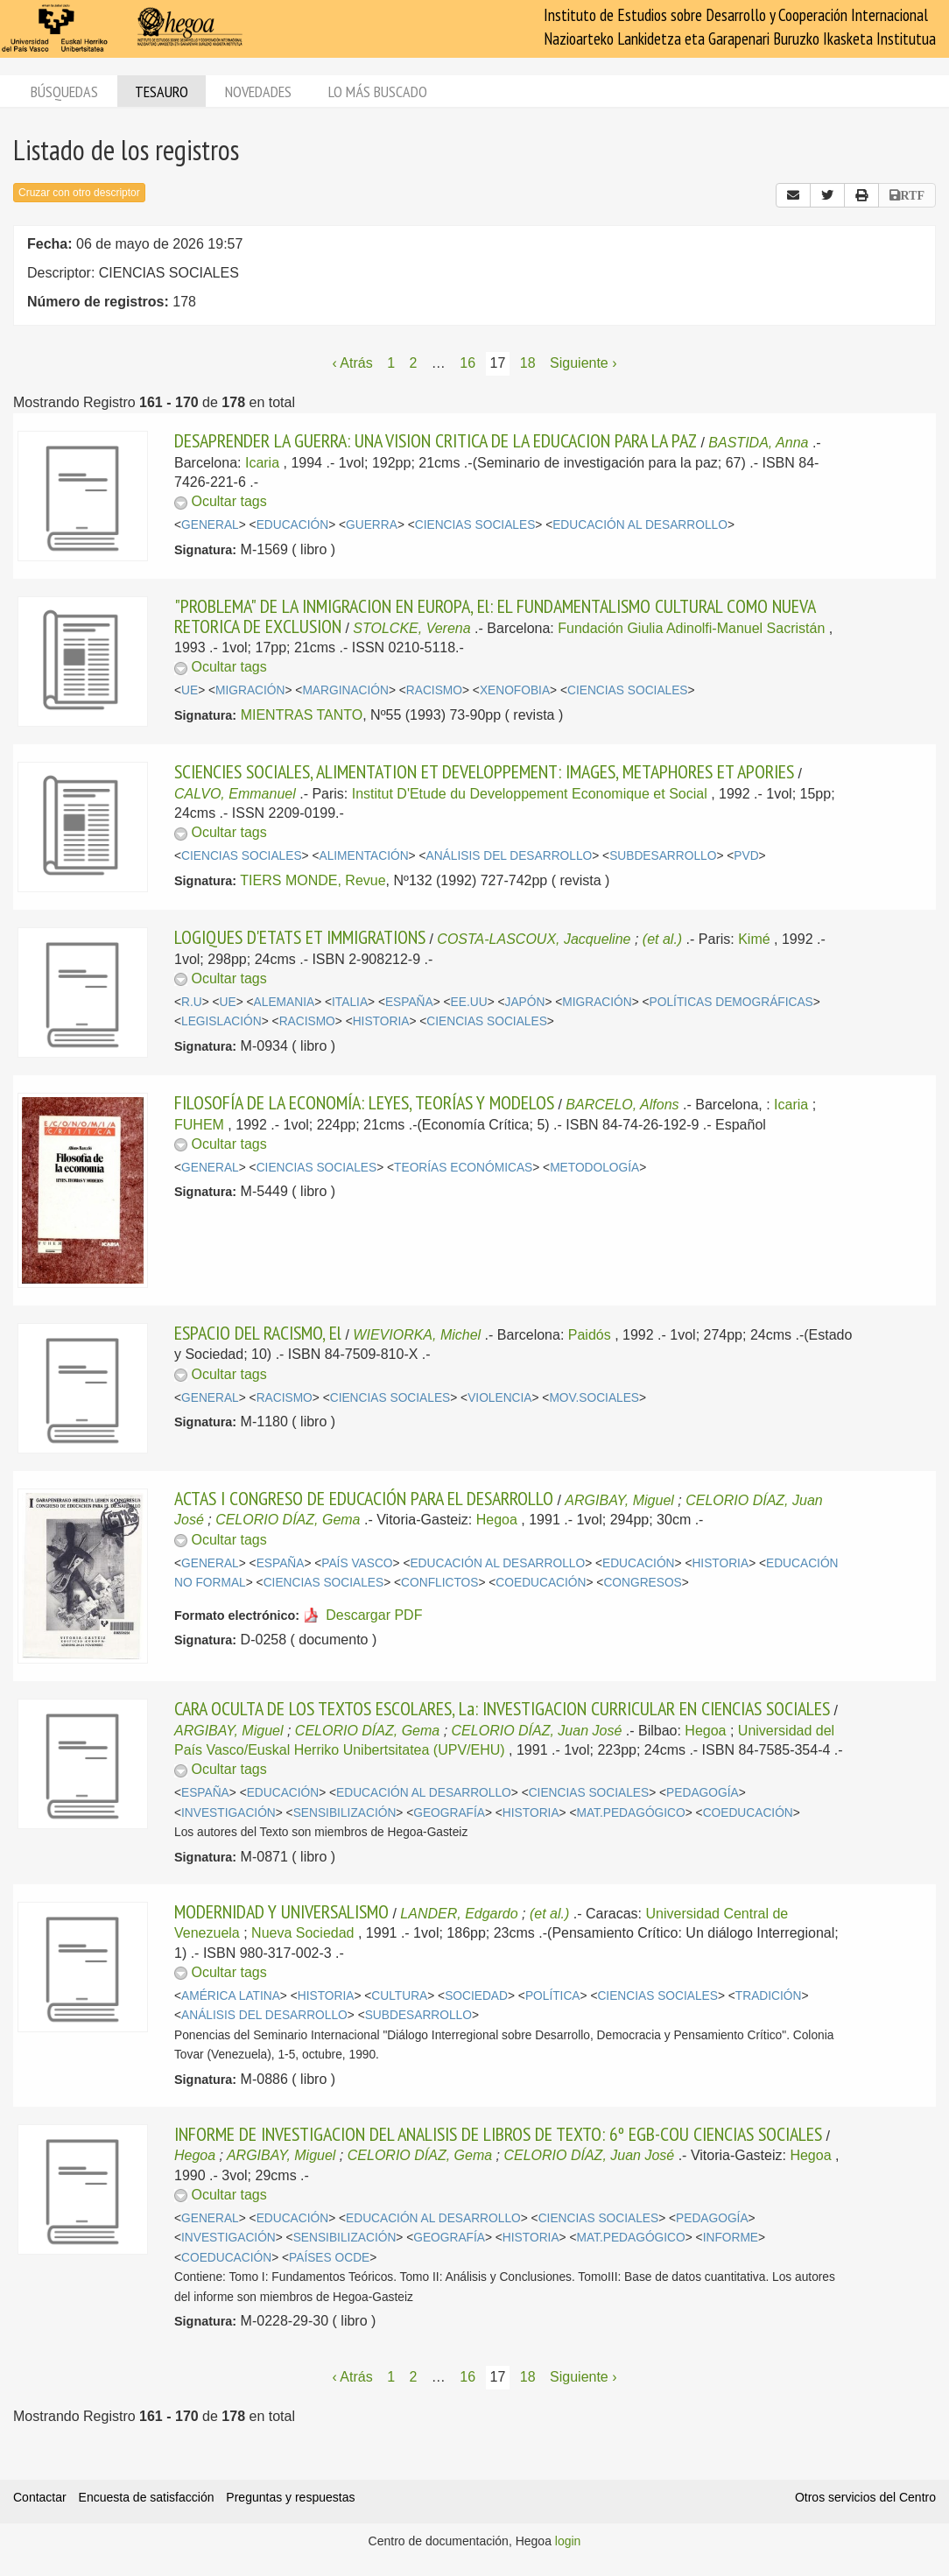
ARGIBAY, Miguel (619, 1500)
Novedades (258, 91)
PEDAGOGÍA (702, 1792)
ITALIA (350, 1002)
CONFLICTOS (439, 1582)
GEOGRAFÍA (449, 1812)
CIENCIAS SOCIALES (475, 524)
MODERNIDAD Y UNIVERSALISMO (281, 1911)
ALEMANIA (284, 1002)
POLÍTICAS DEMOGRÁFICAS (731, 1002)
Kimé (754, 939)
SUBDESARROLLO (662, 855)
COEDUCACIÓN (541, 1582)
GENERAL (210, 524)
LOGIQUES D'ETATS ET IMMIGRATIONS (299, 937)
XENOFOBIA (515, 690)
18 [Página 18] (528, 362)
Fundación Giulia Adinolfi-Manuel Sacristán (691, 628)
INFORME (730, 2237)
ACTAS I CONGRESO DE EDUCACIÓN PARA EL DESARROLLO (363, 1498)
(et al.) (662, 939)
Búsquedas (64, 91)
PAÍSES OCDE (329, 2257)
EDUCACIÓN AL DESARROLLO (640, 524)
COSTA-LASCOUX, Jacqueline (533, 939)
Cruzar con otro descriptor (79, 193)
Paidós (589, 1334)
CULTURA (399, 1995)
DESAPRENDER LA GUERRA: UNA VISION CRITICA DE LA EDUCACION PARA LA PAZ (435, 440)
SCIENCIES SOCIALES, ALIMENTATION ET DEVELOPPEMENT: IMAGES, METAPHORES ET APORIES (484, 771)
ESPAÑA (409, 1002)
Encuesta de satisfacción (146, 2497)
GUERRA (371, 524)
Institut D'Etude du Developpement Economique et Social (529, 793)
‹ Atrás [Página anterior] (352, 362)
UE (189, 690)
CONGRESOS (642, 1582)
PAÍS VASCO (356, 1563)
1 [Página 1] (391, 362)
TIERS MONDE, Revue (312, 880)
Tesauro (161, 91)
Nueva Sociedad (302, 1932)
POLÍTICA (552, 1995)
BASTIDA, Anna (758, 442)
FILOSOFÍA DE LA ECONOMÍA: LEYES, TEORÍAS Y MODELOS (364, 1102)
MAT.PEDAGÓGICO (630, 1812)
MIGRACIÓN (250, 690)
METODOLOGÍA (594, 1167)
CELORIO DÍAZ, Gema (287, 1519)
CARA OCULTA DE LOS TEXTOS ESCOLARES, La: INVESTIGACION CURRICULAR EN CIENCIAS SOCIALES (502, 1708)
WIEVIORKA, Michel (417, 1334)
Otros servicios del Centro (865, 2497)
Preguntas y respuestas (290, 2497)
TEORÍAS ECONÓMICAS (463, 1167)
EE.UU (469, 1002)
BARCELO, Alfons (622, 1104)
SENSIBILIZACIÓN (345, 1812)
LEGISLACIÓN (221, 1021)
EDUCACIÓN (293, 524)
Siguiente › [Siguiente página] (583, 362)
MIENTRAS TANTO (302, 714)
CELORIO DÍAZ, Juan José (537, 1730)
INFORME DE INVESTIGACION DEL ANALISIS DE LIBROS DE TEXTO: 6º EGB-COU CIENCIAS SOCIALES (498, 2134)
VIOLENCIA (499, 1397)
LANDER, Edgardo (458, 1913)
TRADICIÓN (768, 1995)
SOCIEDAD (476, 1995)
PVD (746, 855)
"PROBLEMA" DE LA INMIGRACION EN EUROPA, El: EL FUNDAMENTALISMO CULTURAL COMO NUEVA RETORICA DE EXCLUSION (494, 615)
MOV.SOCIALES (594, 1397)
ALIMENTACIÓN (363, 855)
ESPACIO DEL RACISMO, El (257, 1332)
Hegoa (496, 1519)
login (568, 2541)
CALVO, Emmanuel (235, 793)
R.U (191, 1002)
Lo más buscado (377, 91)
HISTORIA (381, 1021)
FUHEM (199, 1124)
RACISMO (434, 690)
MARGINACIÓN (345, 690)
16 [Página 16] (467, 362)
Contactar (40, 2497)
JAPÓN (525, 1002)
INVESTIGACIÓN (228, 1812)
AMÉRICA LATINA (230, 1995)
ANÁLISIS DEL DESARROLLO (508, 855)
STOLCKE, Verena (411, 628)
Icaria (262, 462)
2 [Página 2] (413, 362)
